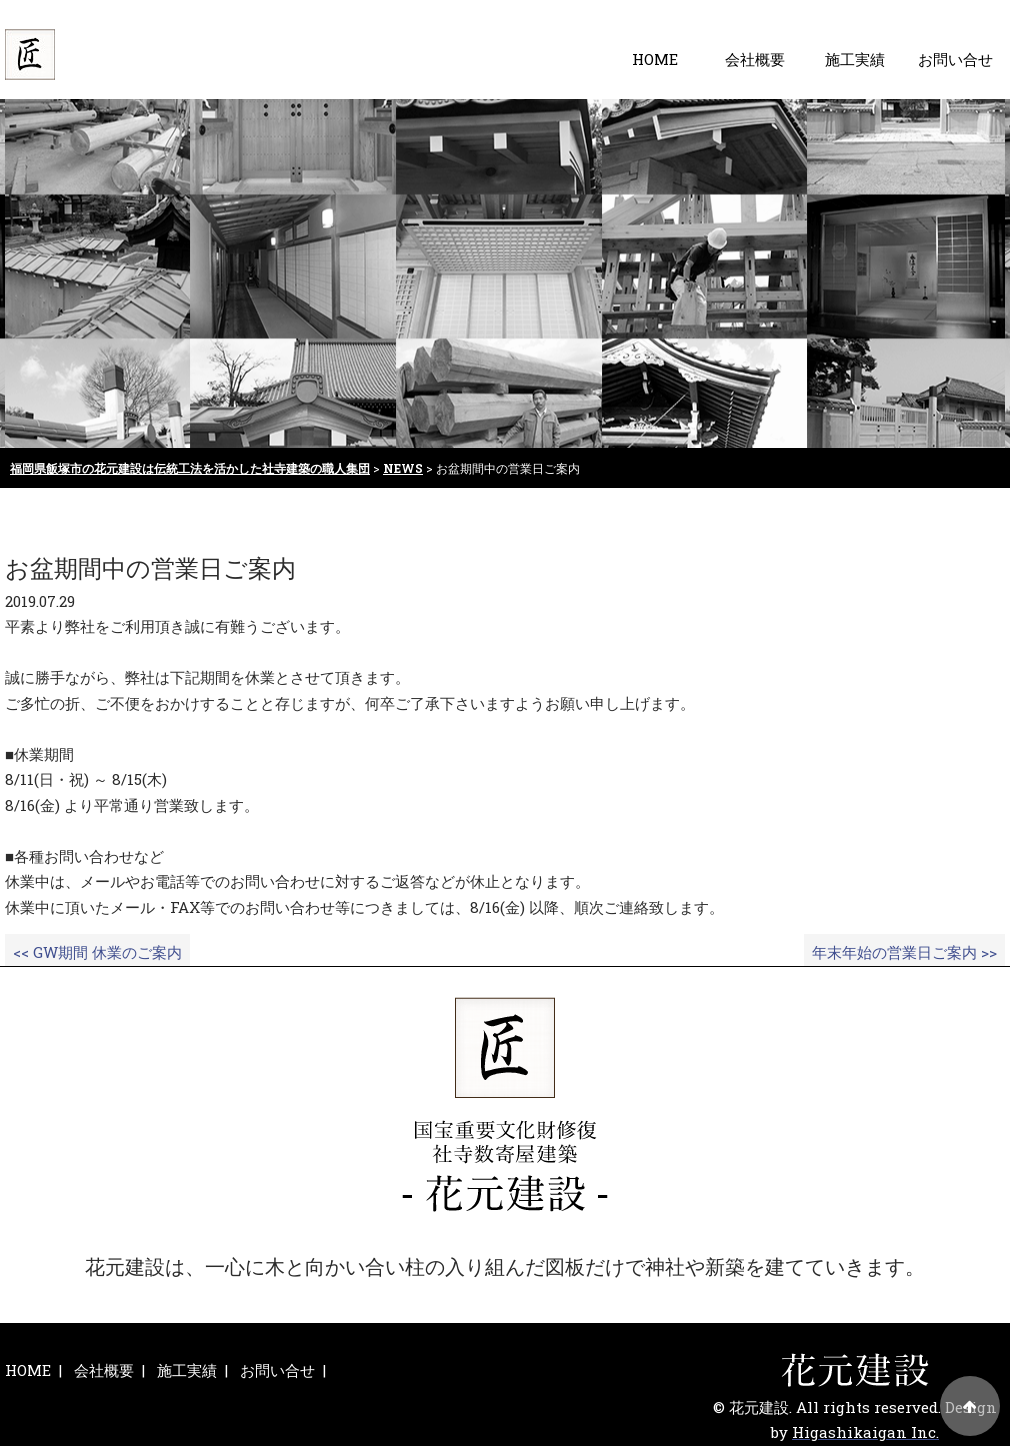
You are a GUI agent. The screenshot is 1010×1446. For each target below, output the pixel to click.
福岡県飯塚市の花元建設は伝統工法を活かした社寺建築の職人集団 (190, 468)
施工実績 (855, 59)
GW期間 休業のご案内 (97, 952)
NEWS (403, 468)
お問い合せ (955, 59)
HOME (655, 59)
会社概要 (755, 59)
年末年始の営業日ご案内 (904, 952)
